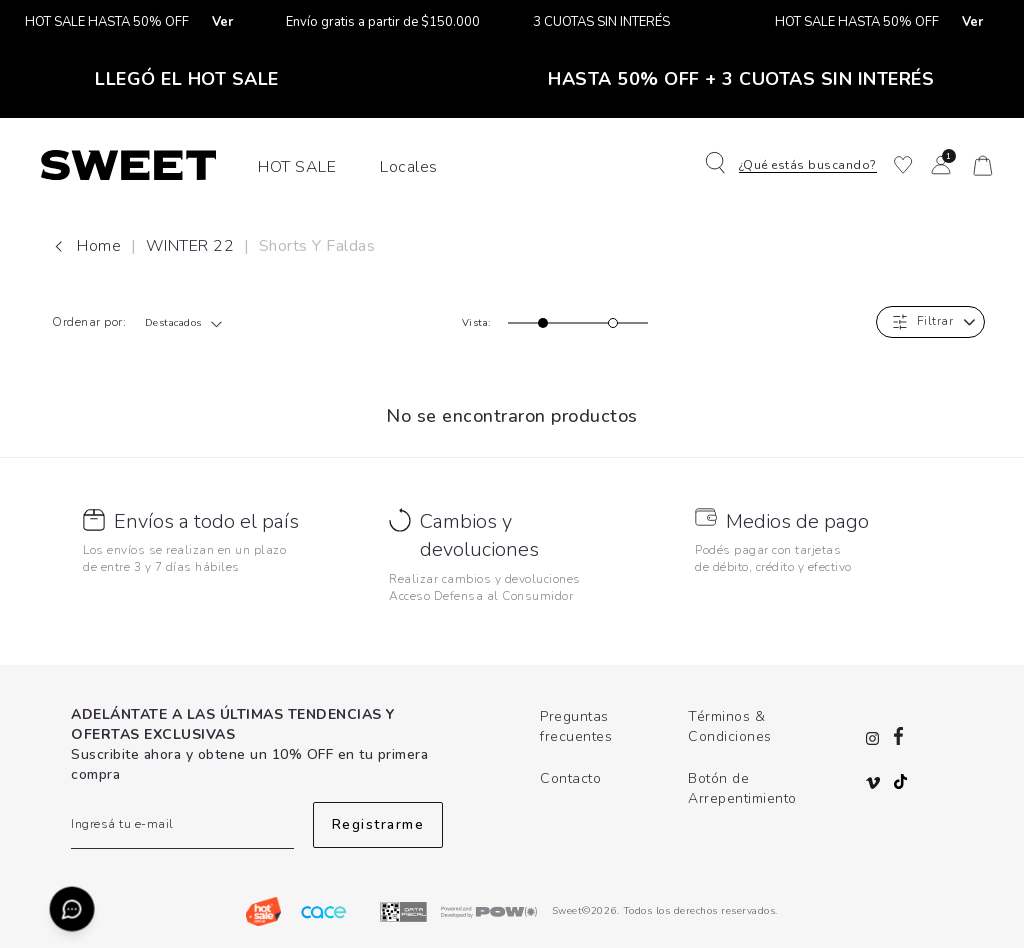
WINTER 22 (192, 246)
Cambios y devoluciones (479, 536)
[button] (796, 165)
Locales (409, 167)
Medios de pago (797, 521)
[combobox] (190, 323)
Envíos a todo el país (206, 521)
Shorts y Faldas (317, 246)
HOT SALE (297, 167)
